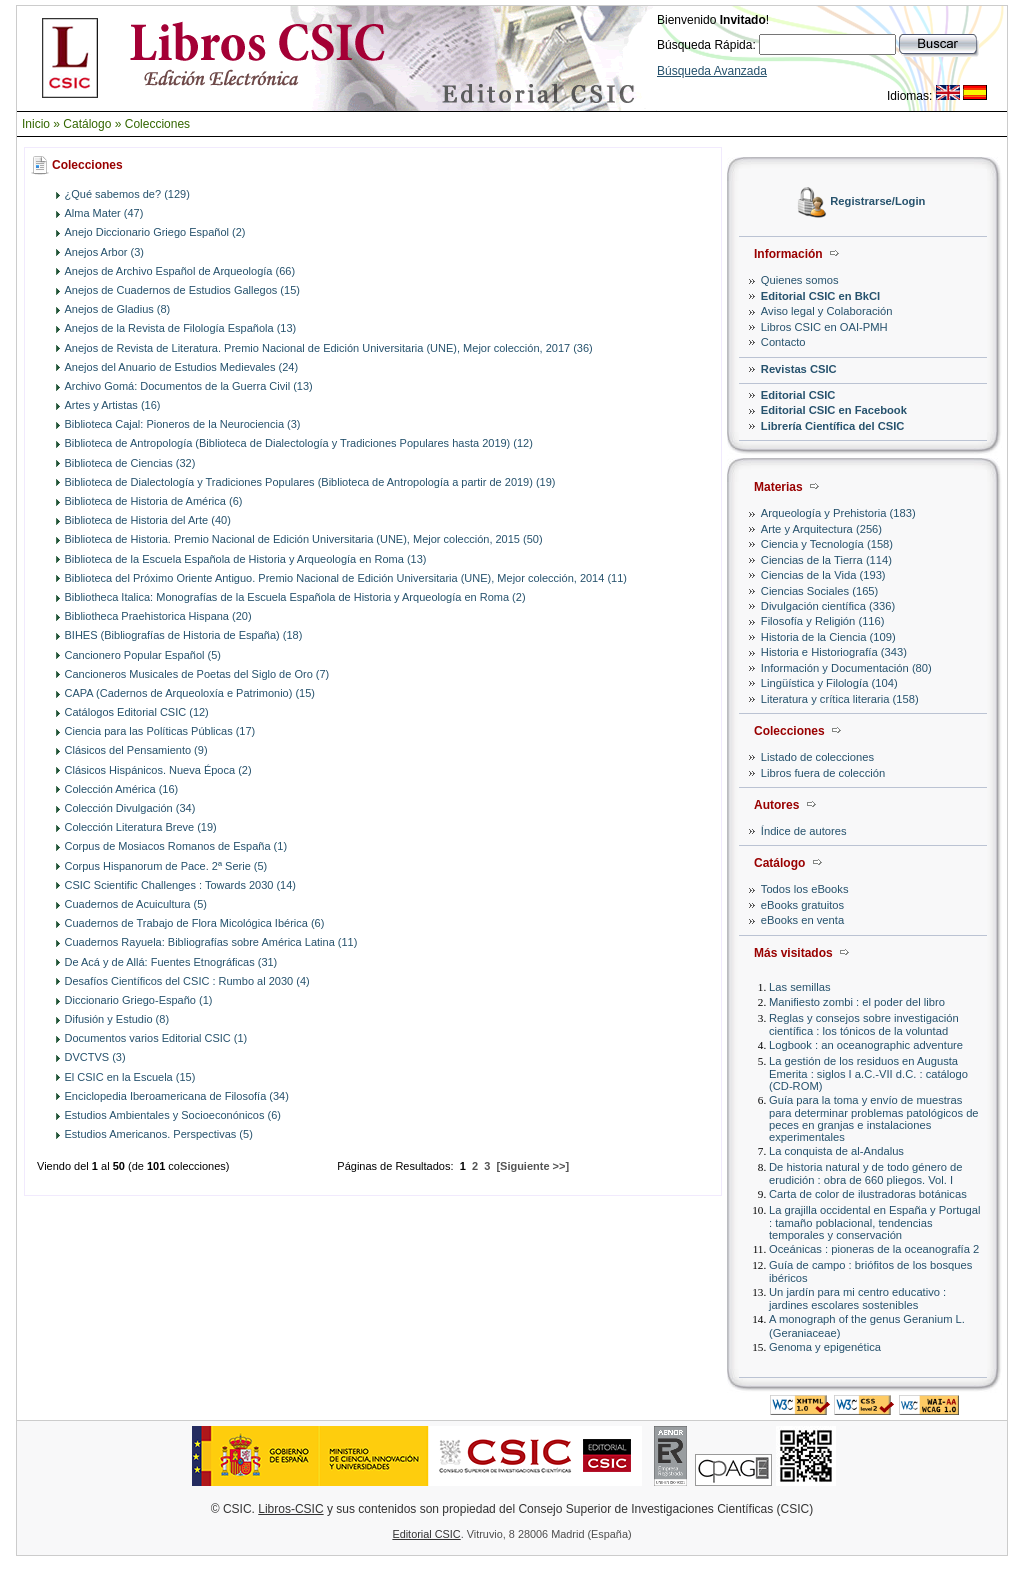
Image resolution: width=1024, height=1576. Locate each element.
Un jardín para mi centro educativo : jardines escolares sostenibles (857, 1298)
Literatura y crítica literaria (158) (840, 699)
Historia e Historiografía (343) (834, 652)
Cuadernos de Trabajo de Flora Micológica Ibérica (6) (195, 923)
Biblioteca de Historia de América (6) (154, 501)
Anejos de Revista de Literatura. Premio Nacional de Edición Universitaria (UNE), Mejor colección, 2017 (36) (329, 348)
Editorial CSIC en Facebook (834, 410)
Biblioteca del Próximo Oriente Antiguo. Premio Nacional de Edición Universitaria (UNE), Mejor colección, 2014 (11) (346, 578)
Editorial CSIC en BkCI (820, 296)
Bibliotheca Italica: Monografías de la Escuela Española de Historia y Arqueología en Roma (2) (295, 597)
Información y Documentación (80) (846, 668)
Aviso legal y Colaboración (827, 311)
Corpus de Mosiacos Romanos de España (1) (176, 846)
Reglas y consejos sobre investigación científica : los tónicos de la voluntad (864, 1024)
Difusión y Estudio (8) (117, 1019)
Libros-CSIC (290, 1509)
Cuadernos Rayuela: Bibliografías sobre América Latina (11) (211, 942)
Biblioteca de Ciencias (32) (130, 463)
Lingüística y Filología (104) (829, 683)
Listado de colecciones (817, 757)
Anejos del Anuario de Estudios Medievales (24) (182, 367)
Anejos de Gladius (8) (118, 309)
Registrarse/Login (877, 202)
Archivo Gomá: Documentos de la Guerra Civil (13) (189, 386)
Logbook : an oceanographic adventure (866, 1045)
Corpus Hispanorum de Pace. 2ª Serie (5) (166, 866)
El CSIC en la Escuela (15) (130, 1077)
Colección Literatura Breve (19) (141, 827)
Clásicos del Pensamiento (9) (136, 750)
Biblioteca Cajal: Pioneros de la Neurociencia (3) (183, 424)
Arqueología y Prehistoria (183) (838, 513)
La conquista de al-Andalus (836, 1151)
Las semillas (800, 987)
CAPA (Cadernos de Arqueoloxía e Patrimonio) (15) (190, 693)
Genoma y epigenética (825, 1347)
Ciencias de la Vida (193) (823, 575)
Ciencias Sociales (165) (820, 591)
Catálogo (87, 124)
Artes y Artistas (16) (113, 405)
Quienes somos (800, 280)
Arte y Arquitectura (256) (821, 529)
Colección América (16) (122, 789)
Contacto (783, 342)
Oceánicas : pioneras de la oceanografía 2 (874, 1249)
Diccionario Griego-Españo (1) (139, 1000)
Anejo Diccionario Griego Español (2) (155, 232)
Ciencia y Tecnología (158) (827, 544)
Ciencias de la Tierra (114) (826, 560)
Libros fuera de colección (823, 773)
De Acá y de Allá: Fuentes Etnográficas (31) (171, 962)
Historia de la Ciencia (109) (828, 637)
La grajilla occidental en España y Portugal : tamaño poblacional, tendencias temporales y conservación (874, 1222)
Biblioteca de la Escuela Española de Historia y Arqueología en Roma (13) (246, 559)
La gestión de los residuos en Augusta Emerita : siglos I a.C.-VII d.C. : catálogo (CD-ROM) (868, 1073)
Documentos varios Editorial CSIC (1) (156, 1038)
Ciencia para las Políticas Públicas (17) (160, 731)
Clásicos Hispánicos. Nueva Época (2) (158, 770)
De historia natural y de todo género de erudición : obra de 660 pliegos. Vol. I (865, 1173)
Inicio (36, 124)
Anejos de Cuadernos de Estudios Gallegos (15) (182, 290)
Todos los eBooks (805, 889)
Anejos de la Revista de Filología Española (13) (181, 328)
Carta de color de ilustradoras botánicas (868, 1194)
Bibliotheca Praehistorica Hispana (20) (158, 616)
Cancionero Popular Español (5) (143, 655)
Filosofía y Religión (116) (823, 621)
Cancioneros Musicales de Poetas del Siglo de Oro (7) (197, 674)
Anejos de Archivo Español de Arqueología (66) (180, 271)
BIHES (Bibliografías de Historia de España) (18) (184, 635)
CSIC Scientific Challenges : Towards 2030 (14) (181, 885)
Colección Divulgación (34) (130, 808)
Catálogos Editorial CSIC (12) (137, 712)
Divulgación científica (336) (828, 606)
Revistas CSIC (799, 369)
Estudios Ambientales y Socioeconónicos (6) (173, 1115)
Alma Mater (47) (104, 213)
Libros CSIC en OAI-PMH (824, 327)
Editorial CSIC (798, 395)
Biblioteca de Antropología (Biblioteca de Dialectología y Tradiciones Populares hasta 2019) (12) (299, 443)
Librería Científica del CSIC (833, 426)
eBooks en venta (802, 920)
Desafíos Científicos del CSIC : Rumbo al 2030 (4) (187, 981)
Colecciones (157, 124)
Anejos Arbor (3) (104, 252)
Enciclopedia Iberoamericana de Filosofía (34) (177, 1096)
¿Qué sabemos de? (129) (127, 194)
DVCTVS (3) (95, 1057)
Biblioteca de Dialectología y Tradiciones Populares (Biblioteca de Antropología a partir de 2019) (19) (310, 482)
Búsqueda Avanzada (712, 71)
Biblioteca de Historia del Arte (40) (148, 520)
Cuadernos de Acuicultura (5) (136, 904)
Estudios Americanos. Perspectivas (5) (159, 1134)
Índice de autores (804, 831)
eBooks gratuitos (802, 905)
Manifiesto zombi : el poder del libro (857, 1002)
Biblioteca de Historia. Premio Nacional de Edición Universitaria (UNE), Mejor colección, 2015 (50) (304, 539)
